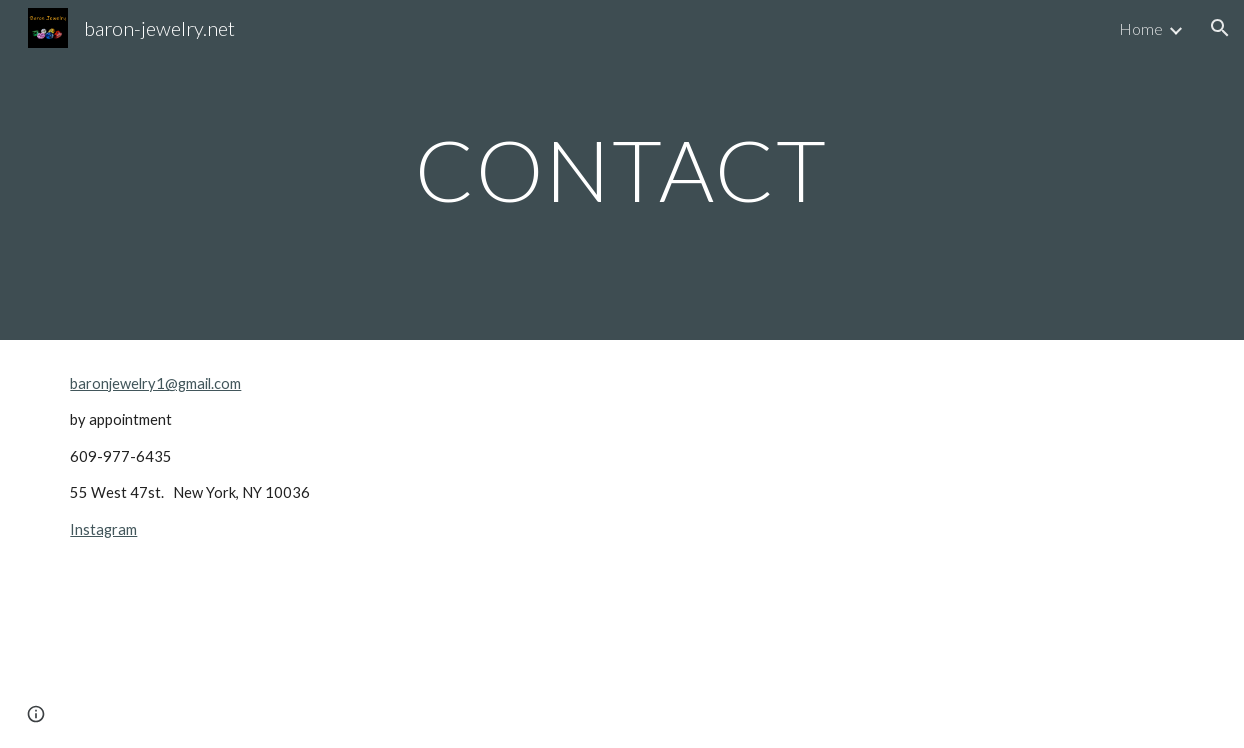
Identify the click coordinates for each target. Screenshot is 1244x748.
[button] (1220, 28)
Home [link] (1141, 28)
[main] (622, 169)
